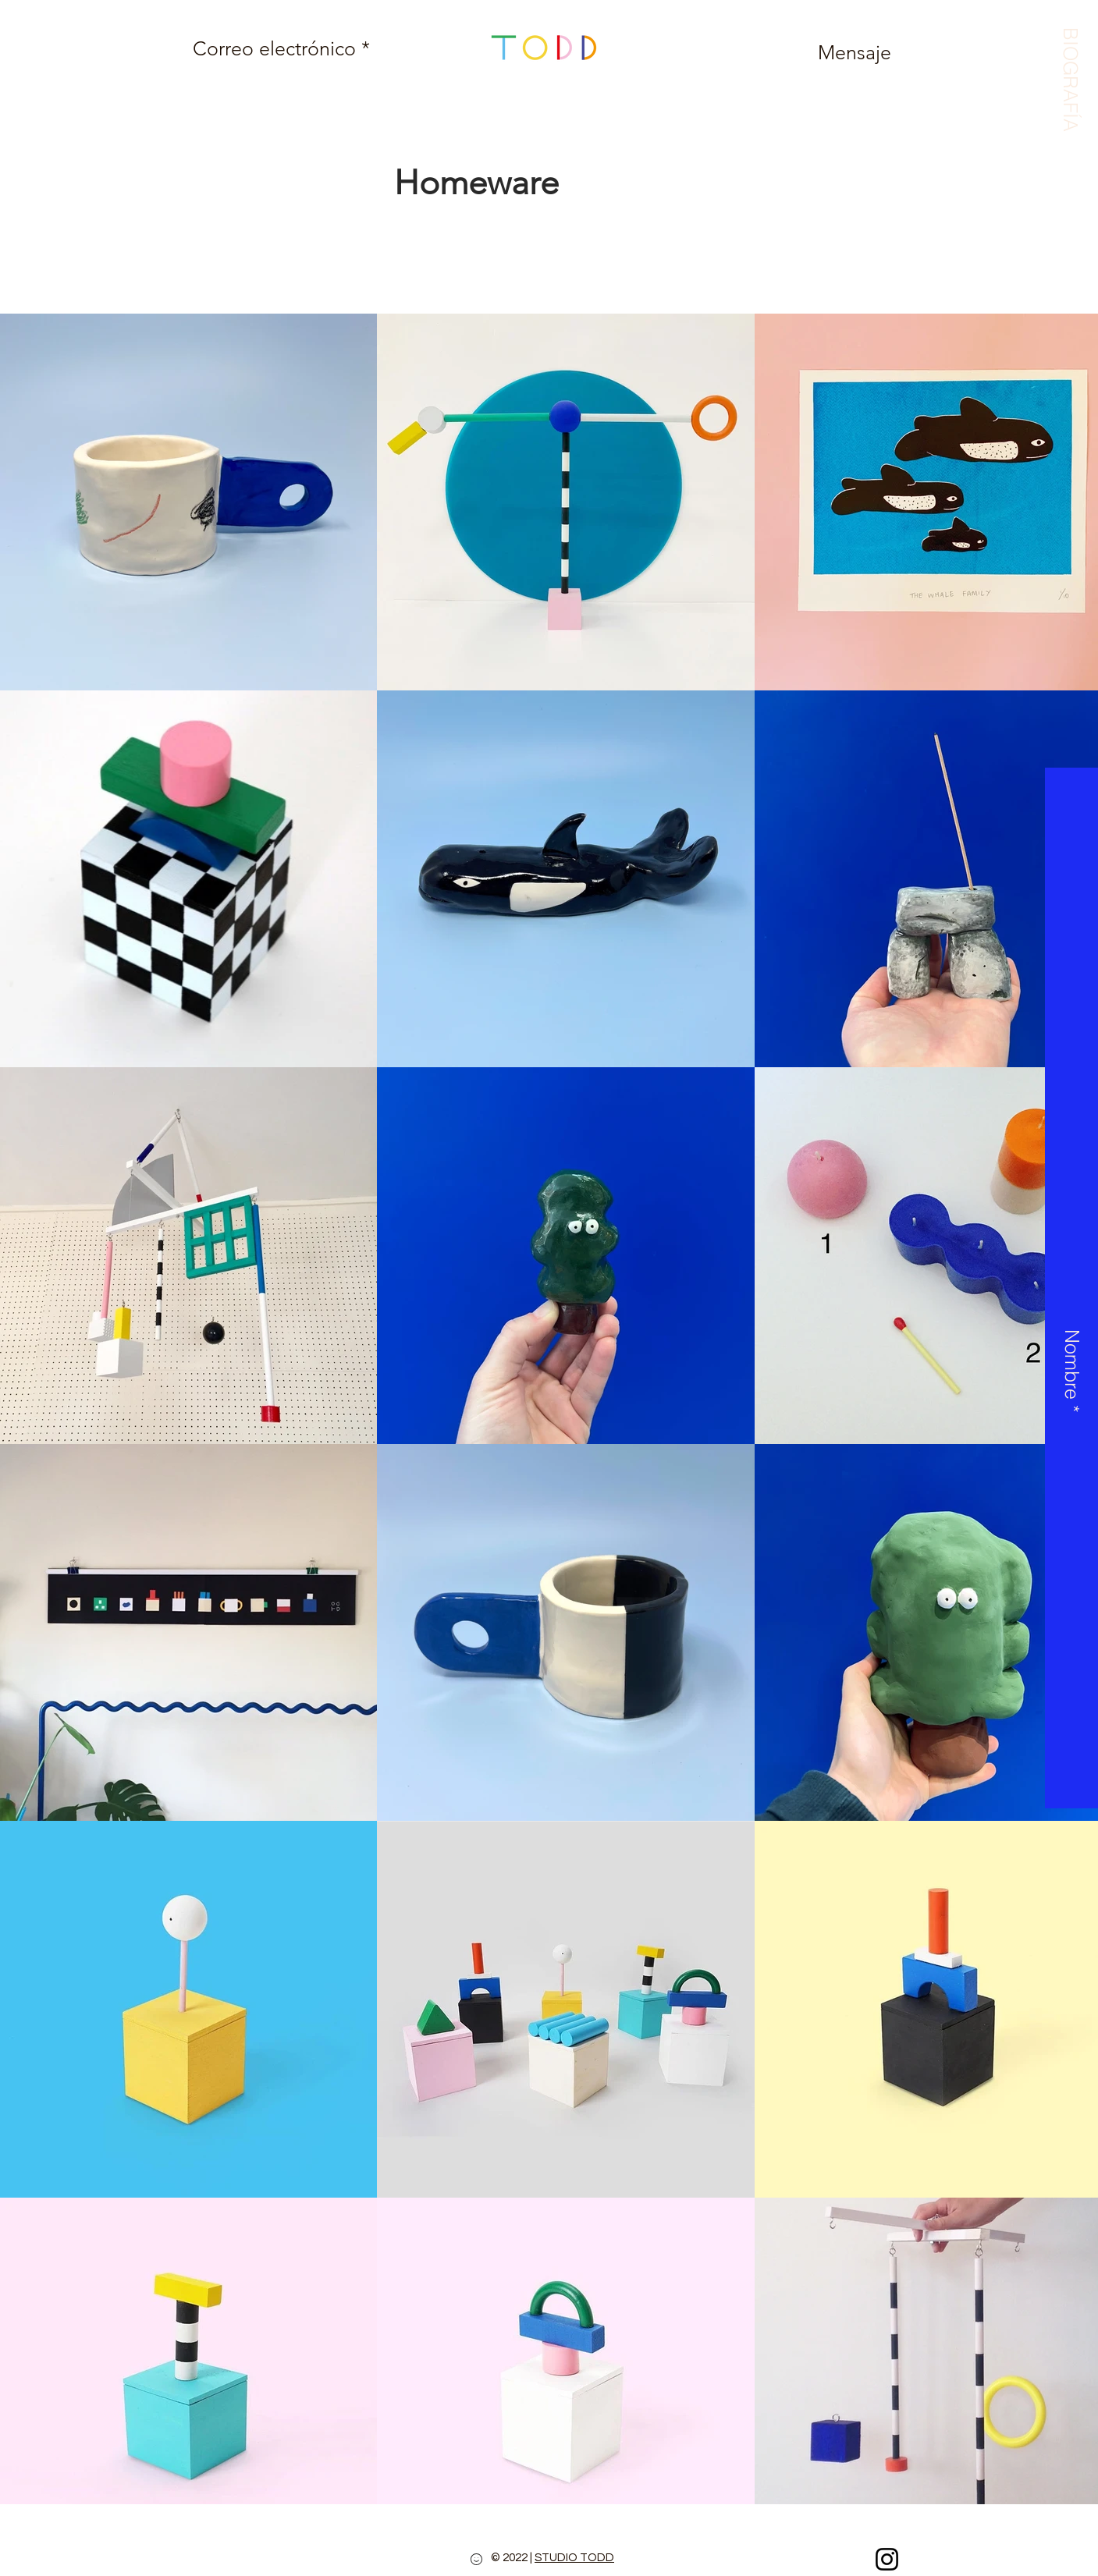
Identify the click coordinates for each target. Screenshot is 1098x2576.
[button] (1069, 75)
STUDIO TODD (574, 2558)
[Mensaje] (854, 52)
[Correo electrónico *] (281, 48)
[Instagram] (887, 2559)
